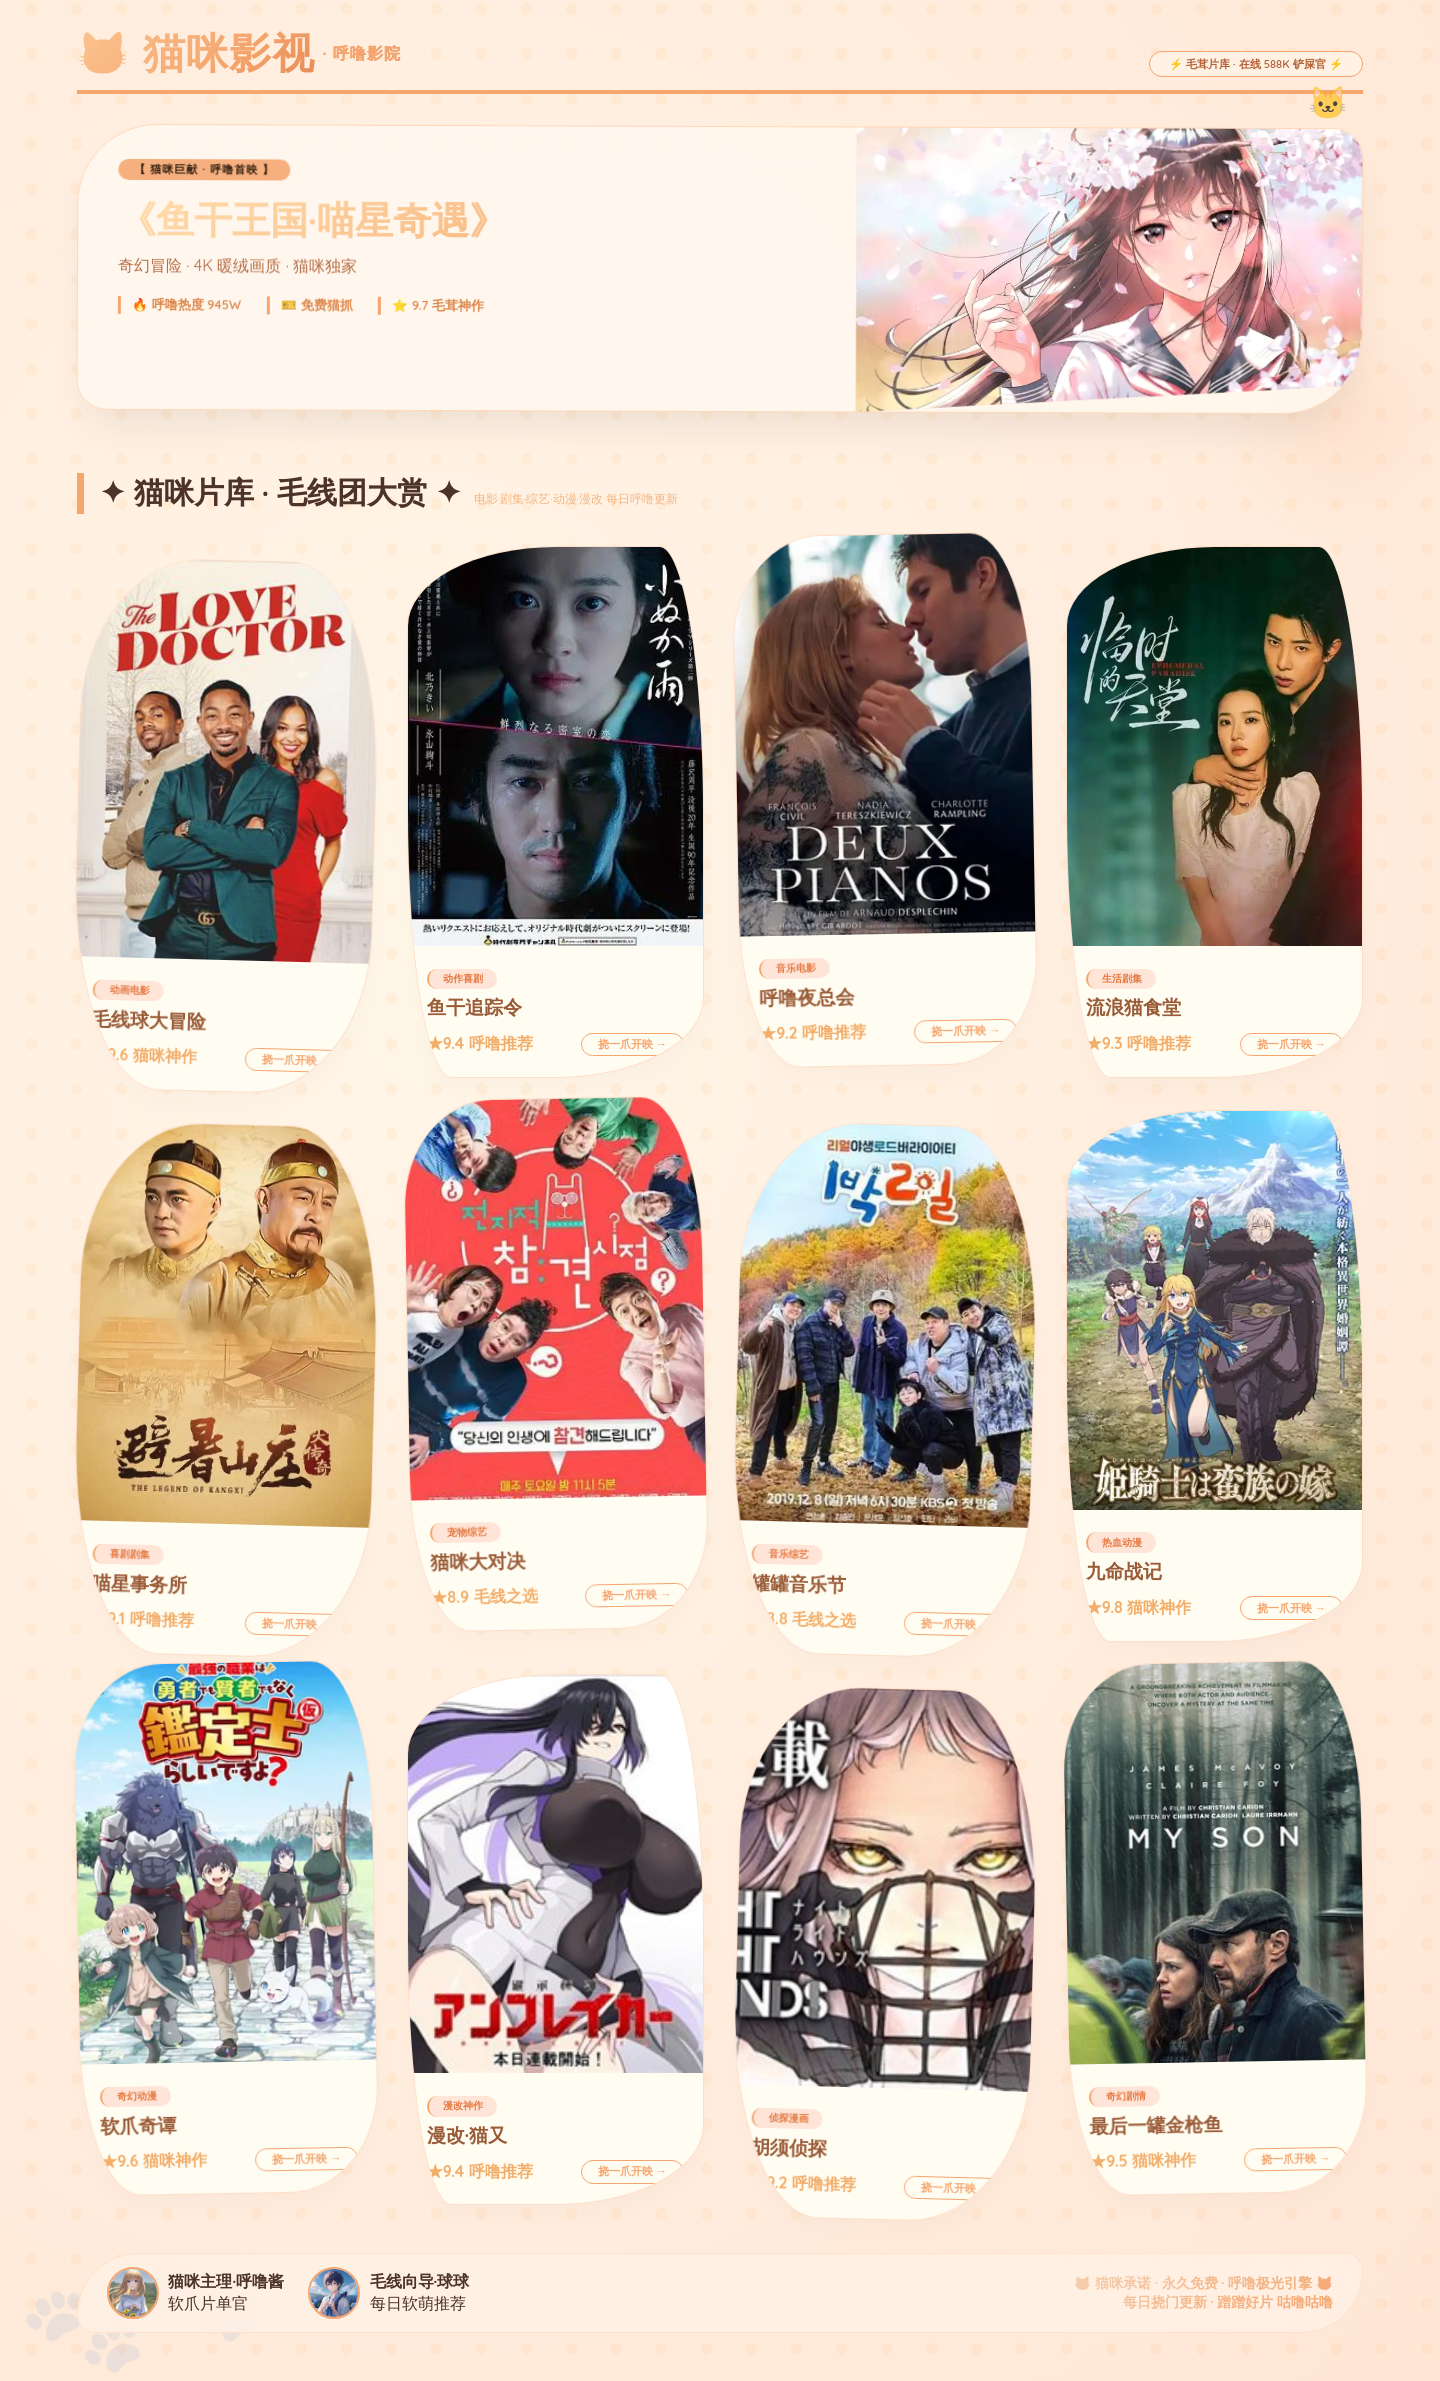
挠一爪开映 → (297, 1060)
